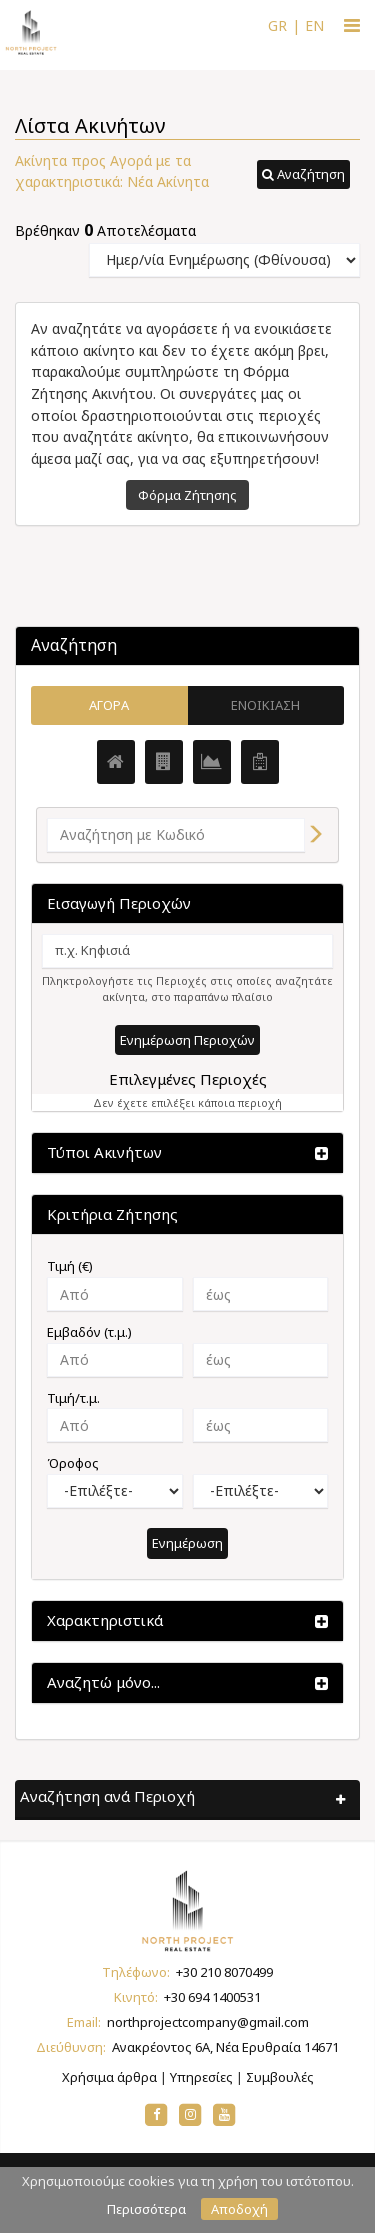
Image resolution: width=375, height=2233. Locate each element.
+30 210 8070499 (224, 1972)
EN (314, 25)
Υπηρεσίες (201, 2077)
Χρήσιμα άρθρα (109, 2077)
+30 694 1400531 (212, 1997)
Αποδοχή (239, 2209)
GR (277, 25)
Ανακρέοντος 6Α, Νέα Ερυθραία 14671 (225, 2047)
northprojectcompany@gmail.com (208, 2022)
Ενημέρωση (187, 1543)
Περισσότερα (146, 2209)
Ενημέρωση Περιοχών (187, 1040)
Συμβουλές (280, 2077)
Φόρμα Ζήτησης (187, 495)
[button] (303, 175)
